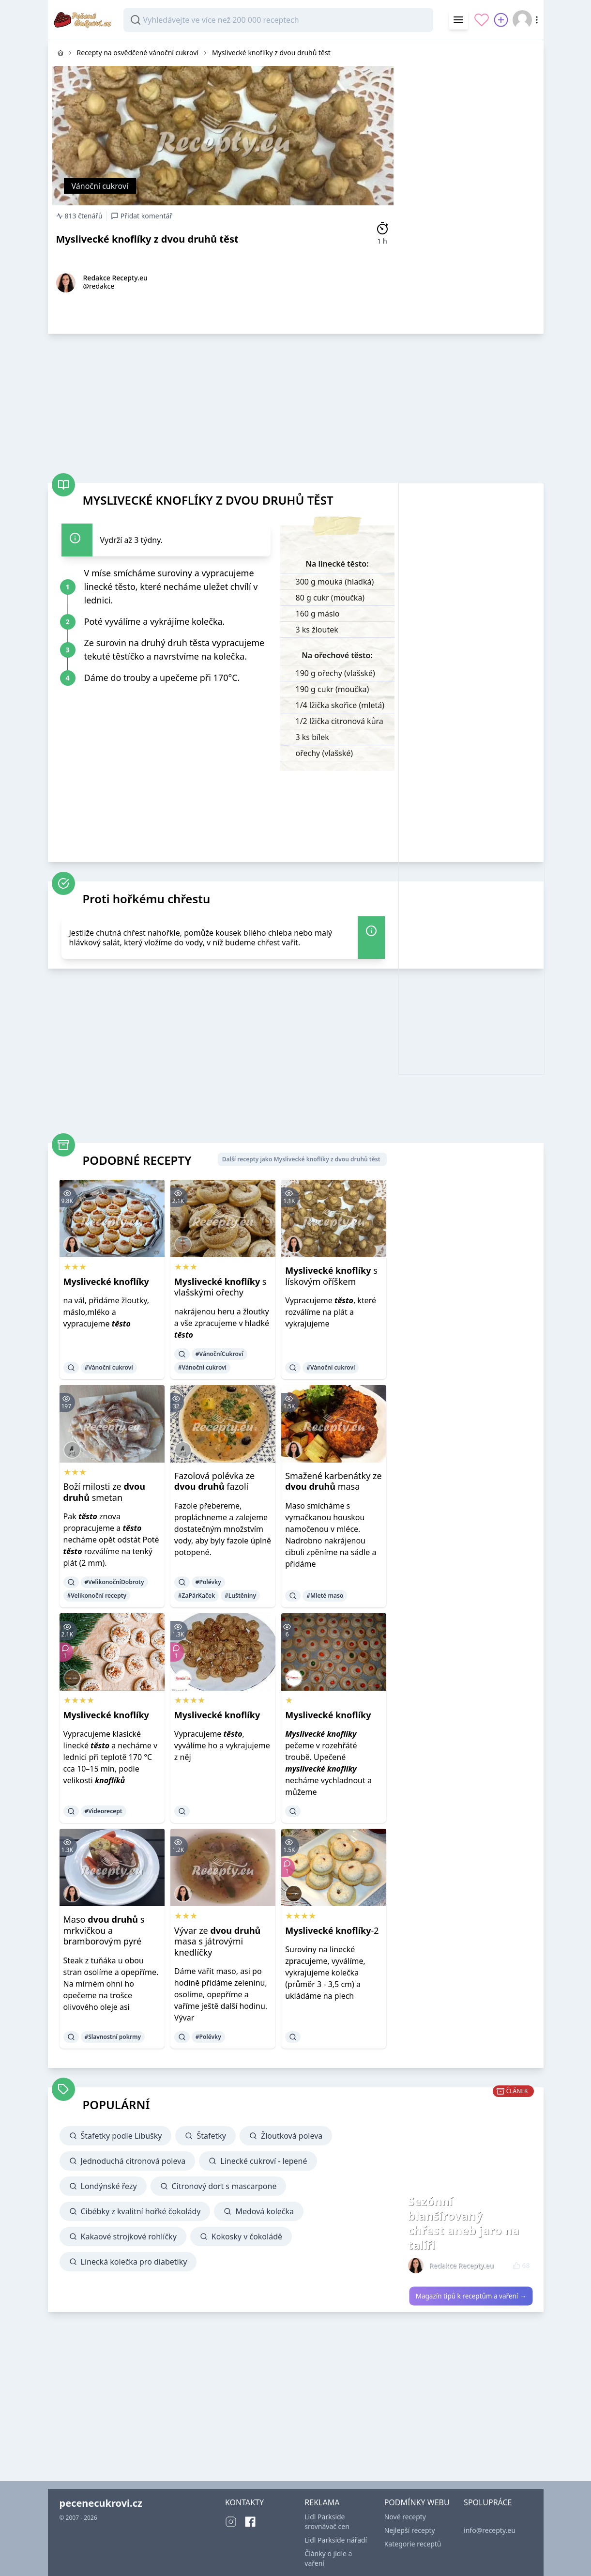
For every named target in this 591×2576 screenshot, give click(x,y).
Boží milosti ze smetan (104, 1492)
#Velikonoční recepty (97, 1595)
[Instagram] (231, 2522)
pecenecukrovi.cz (101, 2503)
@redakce (99, 286)
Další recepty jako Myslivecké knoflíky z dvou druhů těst (301, 1159)
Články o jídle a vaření (328, 2558)
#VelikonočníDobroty (114, 1582)
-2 (332, 1930)
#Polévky (208, 1582)
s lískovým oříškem (331, 1276)
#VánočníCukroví (219, 1354)
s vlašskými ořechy (220, 1287)
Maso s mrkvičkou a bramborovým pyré (104, 1930)
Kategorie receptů (412, 2543)
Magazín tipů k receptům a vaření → (470, 2296)
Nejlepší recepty (409, 2530)
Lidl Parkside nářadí (335, 2540)
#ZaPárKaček (196, 1595)
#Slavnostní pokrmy (113, 2037)
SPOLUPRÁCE (488, 2502)
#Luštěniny (240, 1595)
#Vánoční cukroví (109, 1367)
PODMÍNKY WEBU (417, 2502)
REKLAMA (321, 2502)
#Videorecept (103, 1811)
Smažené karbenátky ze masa (333, 1481)
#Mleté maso (324, 1595)
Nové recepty (405, 2516)
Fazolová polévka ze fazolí (214, 1481)
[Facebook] (250, 2522)
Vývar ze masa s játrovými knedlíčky (217, 1941)
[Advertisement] (471, 185)
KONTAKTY (244, 2502)
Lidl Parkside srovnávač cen (326, 2521)
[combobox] (278, 20)
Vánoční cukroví (100, 186)
